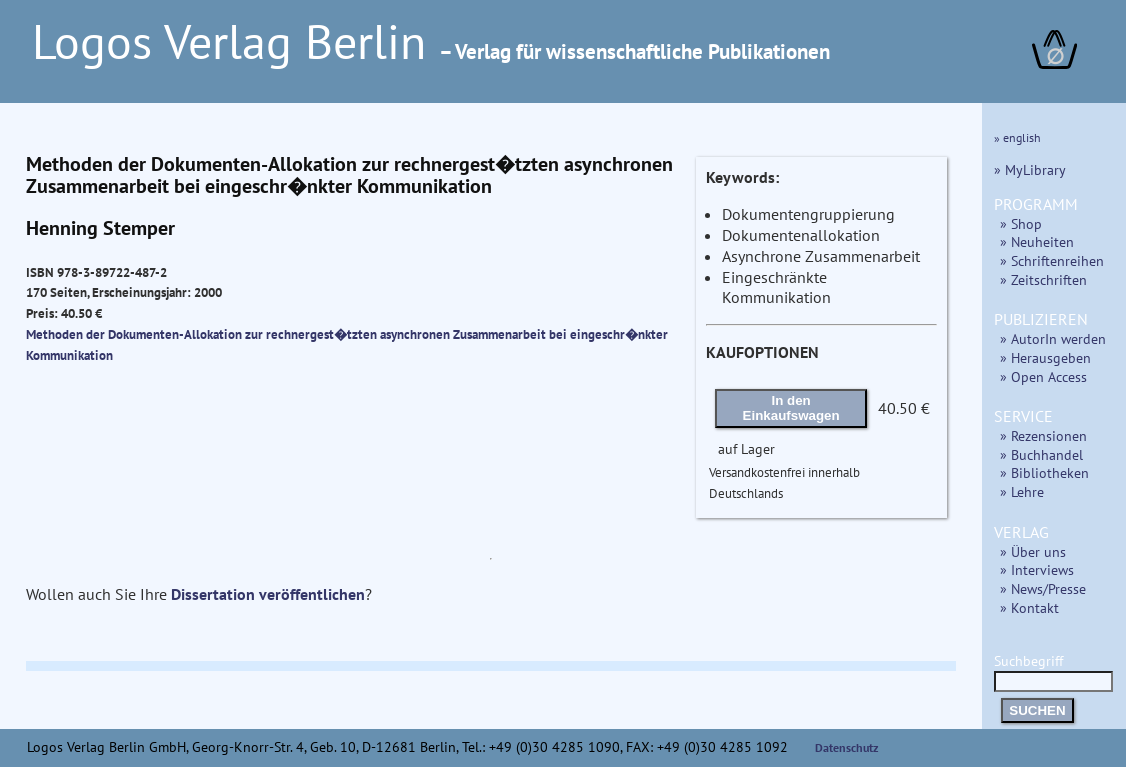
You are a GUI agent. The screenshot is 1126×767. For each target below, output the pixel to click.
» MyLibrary (1030, 169)
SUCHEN (1037, 710)
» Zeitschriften (1043, 279)
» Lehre (1022, 491)
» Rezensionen (1043, 435)
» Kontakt (1029, 607)
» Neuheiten (1037, 241)
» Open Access (1043, 376)
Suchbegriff (1053, 670)
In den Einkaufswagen (791, 408)
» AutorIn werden (1053, 338)
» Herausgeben (1045, 357)
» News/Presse (1043, 588)
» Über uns (1033, 551)
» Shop (1021, 223)
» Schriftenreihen (1052, 260)
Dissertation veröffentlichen (268, 594)
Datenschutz (847, 747)
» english (1017, 137)
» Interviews (1037, 569)
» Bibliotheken (1044, 472)
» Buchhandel (1041, 454)
